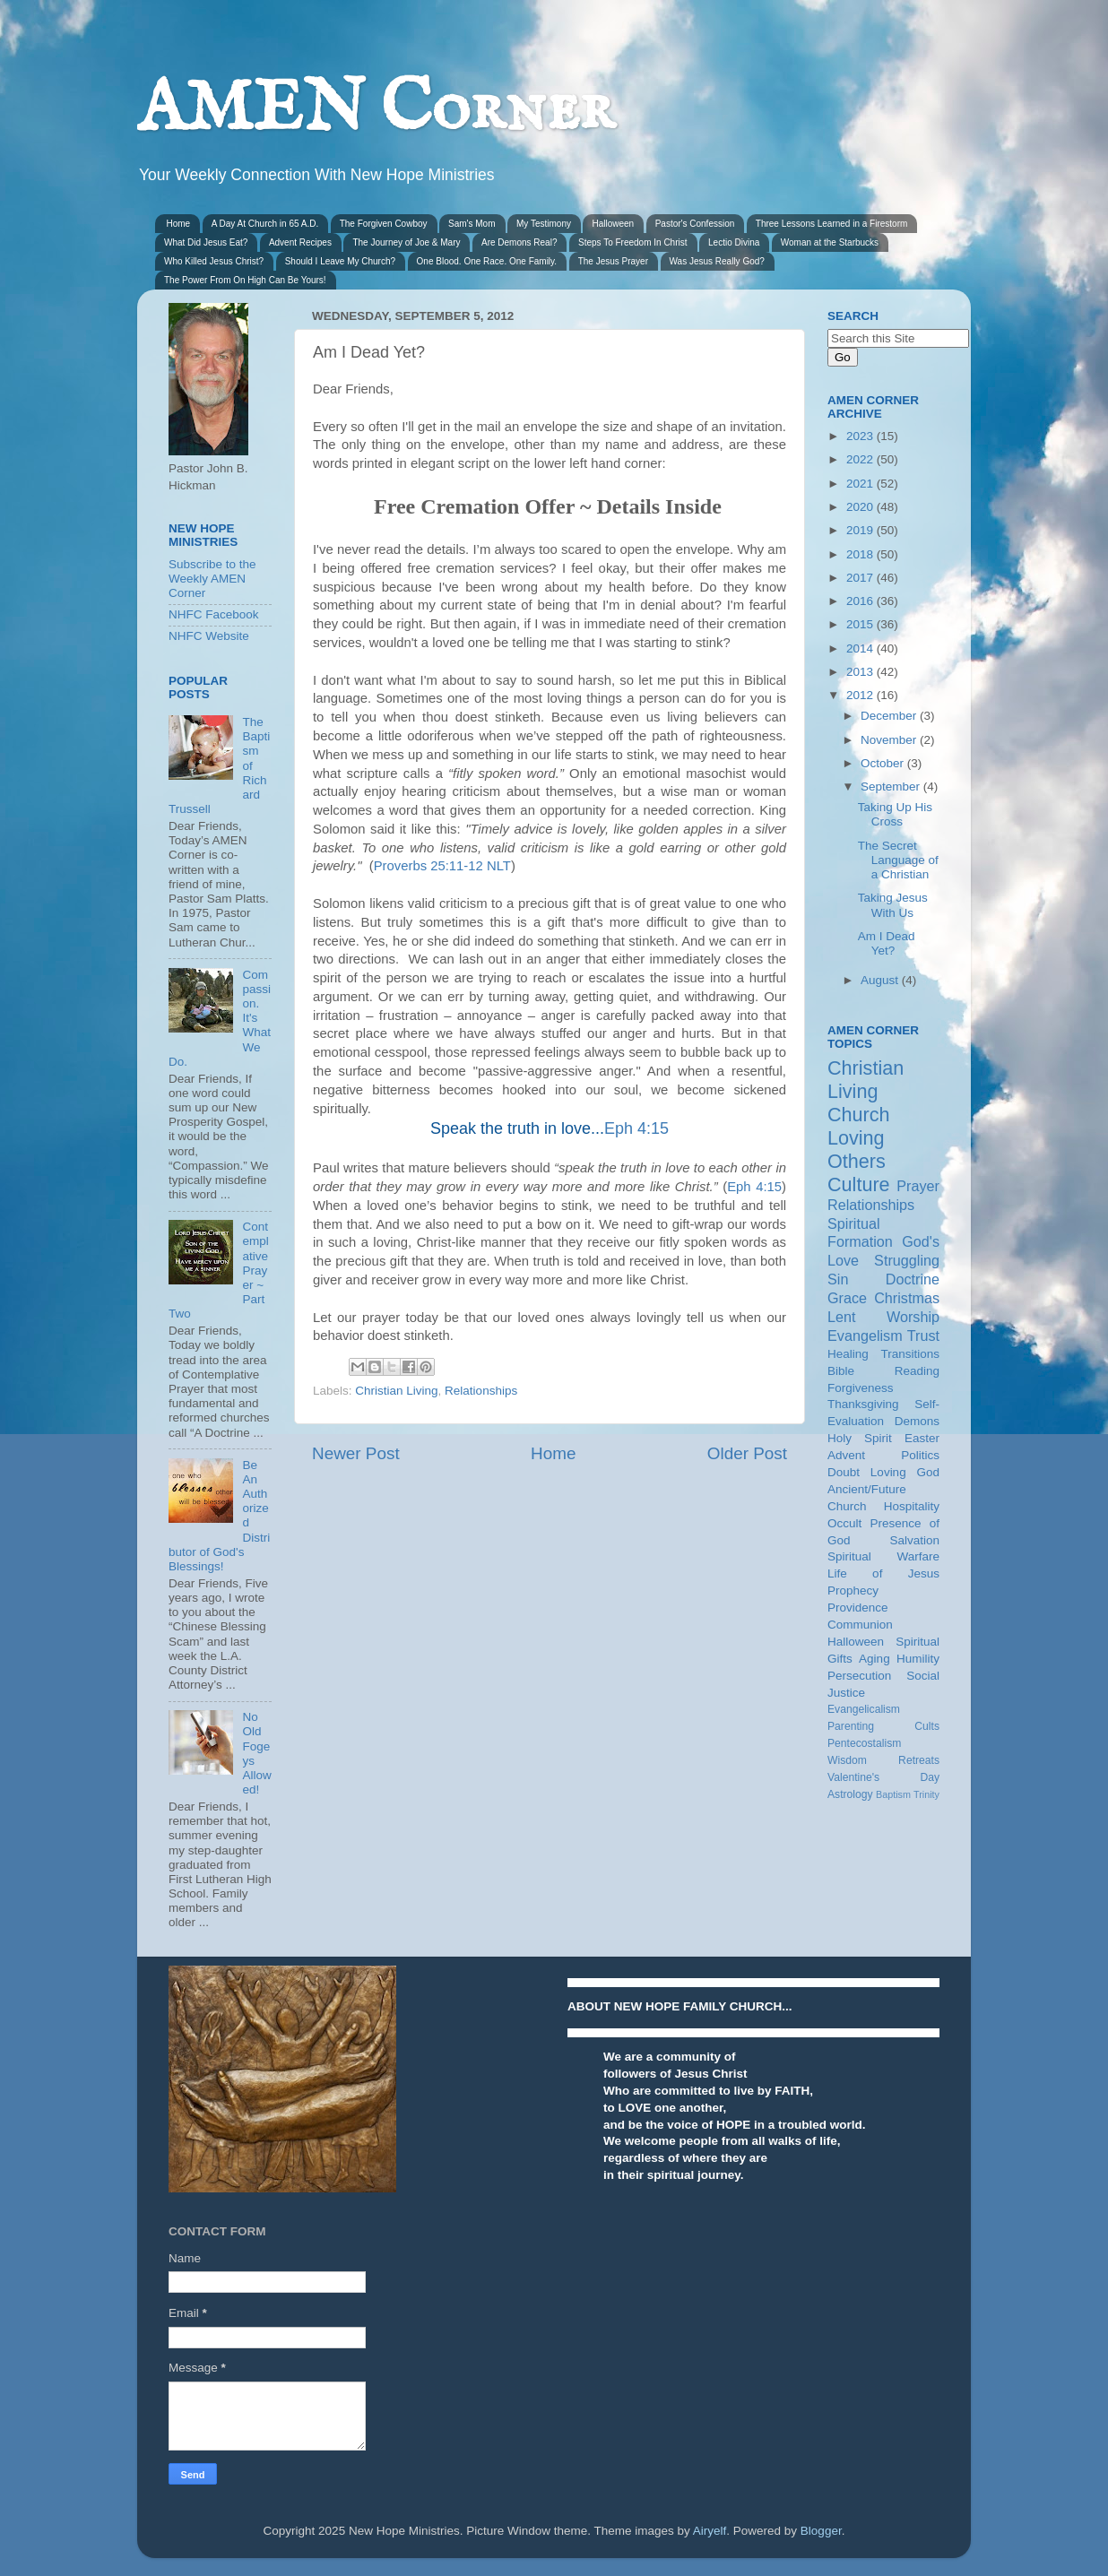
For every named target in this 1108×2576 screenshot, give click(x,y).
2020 (861, 507)
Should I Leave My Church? (340, 261)
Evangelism (865, 1335)
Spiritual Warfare (883, 1556)
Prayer (917, 1186)
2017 (861, 577)
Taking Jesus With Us (893, 905)
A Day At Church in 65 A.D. (265, 224)
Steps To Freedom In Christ (633, 242)
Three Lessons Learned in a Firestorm (832, 224)
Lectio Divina (733, 242)
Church (858, 1114)
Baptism (893, 1794)
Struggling (906, 1260)
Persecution (859, 1675)
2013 (861, 672)
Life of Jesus (883, 1573)
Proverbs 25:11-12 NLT (442, 866)
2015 (861, 624)
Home (179, 224)
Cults (926, 1726)
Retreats (918, 1760)
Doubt (843, 1472)
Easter (922, 1438)
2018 (861, 554)
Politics (920, 1455)
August (881, 980)
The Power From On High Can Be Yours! (245, 280)
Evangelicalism (863, 1709)
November (890, 740)
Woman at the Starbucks (830, 242)
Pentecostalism (864, 1743)
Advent (846, 1455)
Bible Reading (883, 1371)
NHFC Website (209, 636)
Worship (913, 1317)
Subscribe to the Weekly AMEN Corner (212, 579)
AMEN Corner (375, 110)
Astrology (850, 1794)
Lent (841, 1317)
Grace (847, 1298)
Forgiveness (860, 1388)
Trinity (926, 1794)
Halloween (613, 224)
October (884, 763)
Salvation (914, 1540)
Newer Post (356, 1453)
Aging (874, 1658)
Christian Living (396, 1390)
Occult (844, 1523)
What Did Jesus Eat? (205, 242)
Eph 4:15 (636, 1128)
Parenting (850, 1726)
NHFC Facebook (214, 614)
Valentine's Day (883, 1777)
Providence (857, 1607)
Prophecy (853, 1590)
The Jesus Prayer (613, 261)
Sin (837, 1279)
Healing (848, 1354)
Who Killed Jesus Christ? (214, 261)
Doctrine (912, 1279)
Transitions (909, 1354)
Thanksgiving (863, 1404)
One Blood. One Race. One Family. (487, 261)
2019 (861, 530)
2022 (861, 459)
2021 (861, 483)
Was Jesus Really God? (717, 261)
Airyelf (710, 2530)
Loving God (904, 1472)
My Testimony (543, 224)
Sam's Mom (471, 224)
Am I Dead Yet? (886, 943)
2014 (861, 648)
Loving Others (856, 1149)
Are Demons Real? (519, 242)
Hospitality (911, 1506)
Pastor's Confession (695, 224)
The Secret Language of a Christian (898, 860)
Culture (858, 1184)
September (892, 786)
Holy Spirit (859, 1438)
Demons (917, 1421)
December (890, 715)
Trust (923, 1335)
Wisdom (847, 1760)
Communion (860, 1624)
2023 (861, 436)
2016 (861, 601)
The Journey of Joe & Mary (406, 242)
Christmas (906, 1298)
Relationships (481, 1390)
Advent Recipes (300, 242)
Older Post (747, 1453)
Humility (917, 1658)
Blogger (821, 2530)
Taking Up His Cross (895, 814)
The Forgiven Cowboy (384, 224)
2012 (861, 695)
